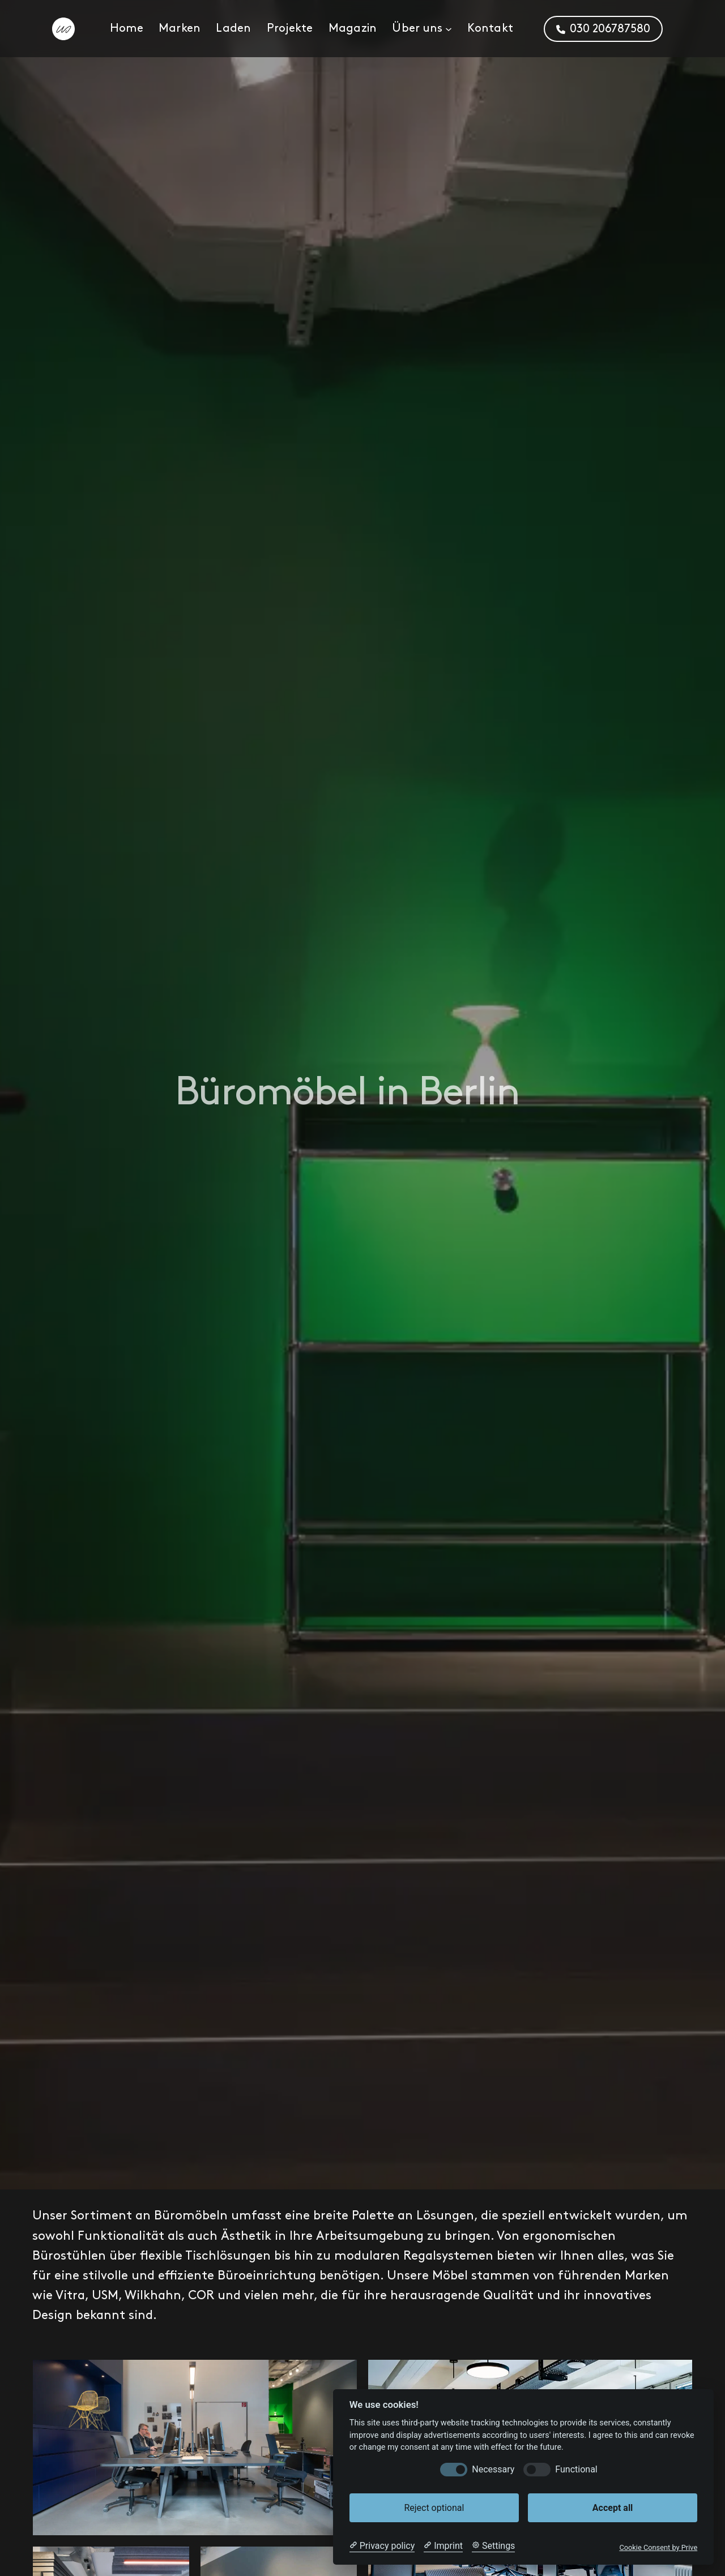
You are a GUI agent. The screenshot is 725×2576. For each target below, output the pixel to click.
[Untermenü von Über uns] (448, 28)
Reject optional (434, 2507)
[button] (603, 29)
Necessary (493, 2469)
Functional (576, 2469)
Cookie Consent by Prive (658, 2547)
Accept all (612, 2507)
